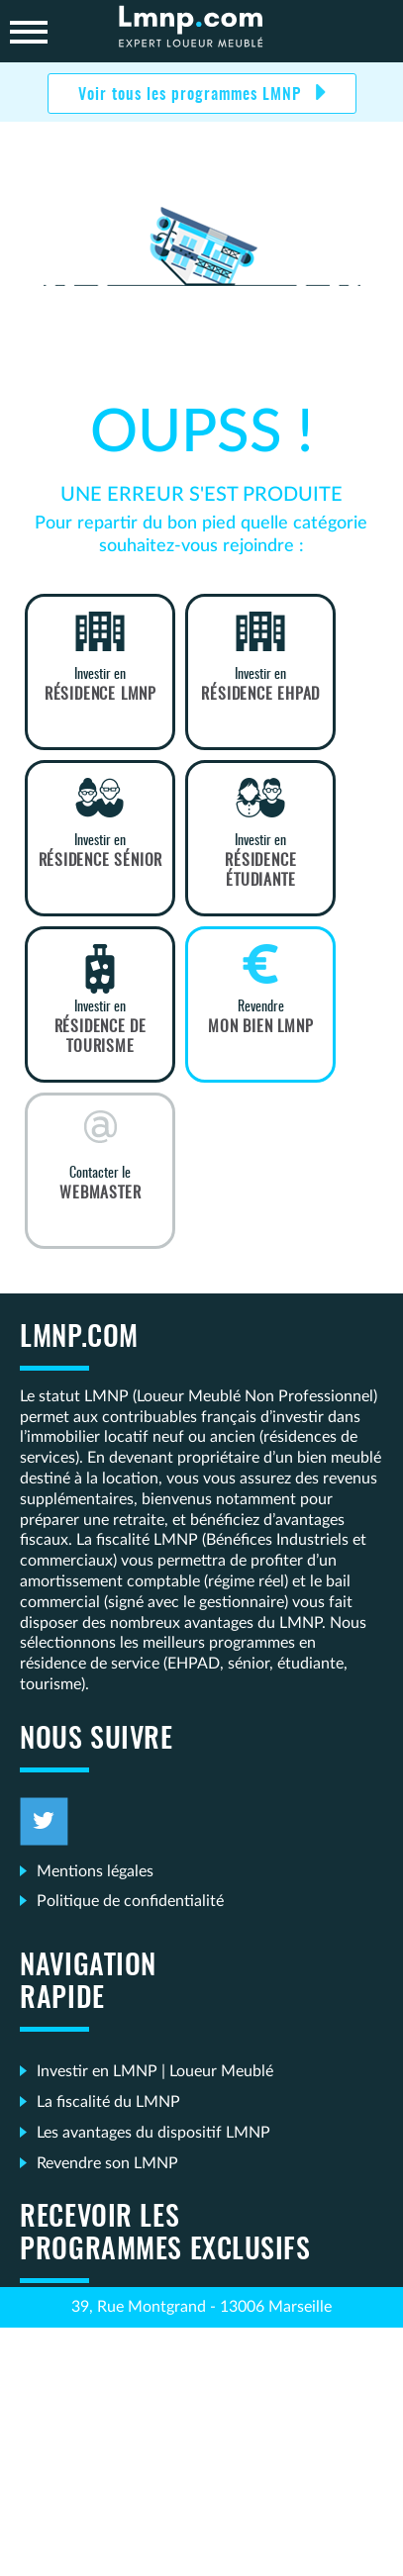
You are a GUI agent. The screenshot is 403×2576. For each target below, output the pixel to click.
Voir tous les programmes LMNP (192, 95)
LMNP (202, 31)
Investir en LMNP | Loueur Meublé (155, 2071)
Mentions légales (95, 1871)
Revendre (260, 1018)
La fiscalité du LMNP (108, 2102)
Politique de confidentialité (130, 1901)
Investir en (100, 686)
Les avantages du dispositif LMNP (153, 2133)
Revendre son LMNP (107, 2163)
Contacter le (100, 1184)
